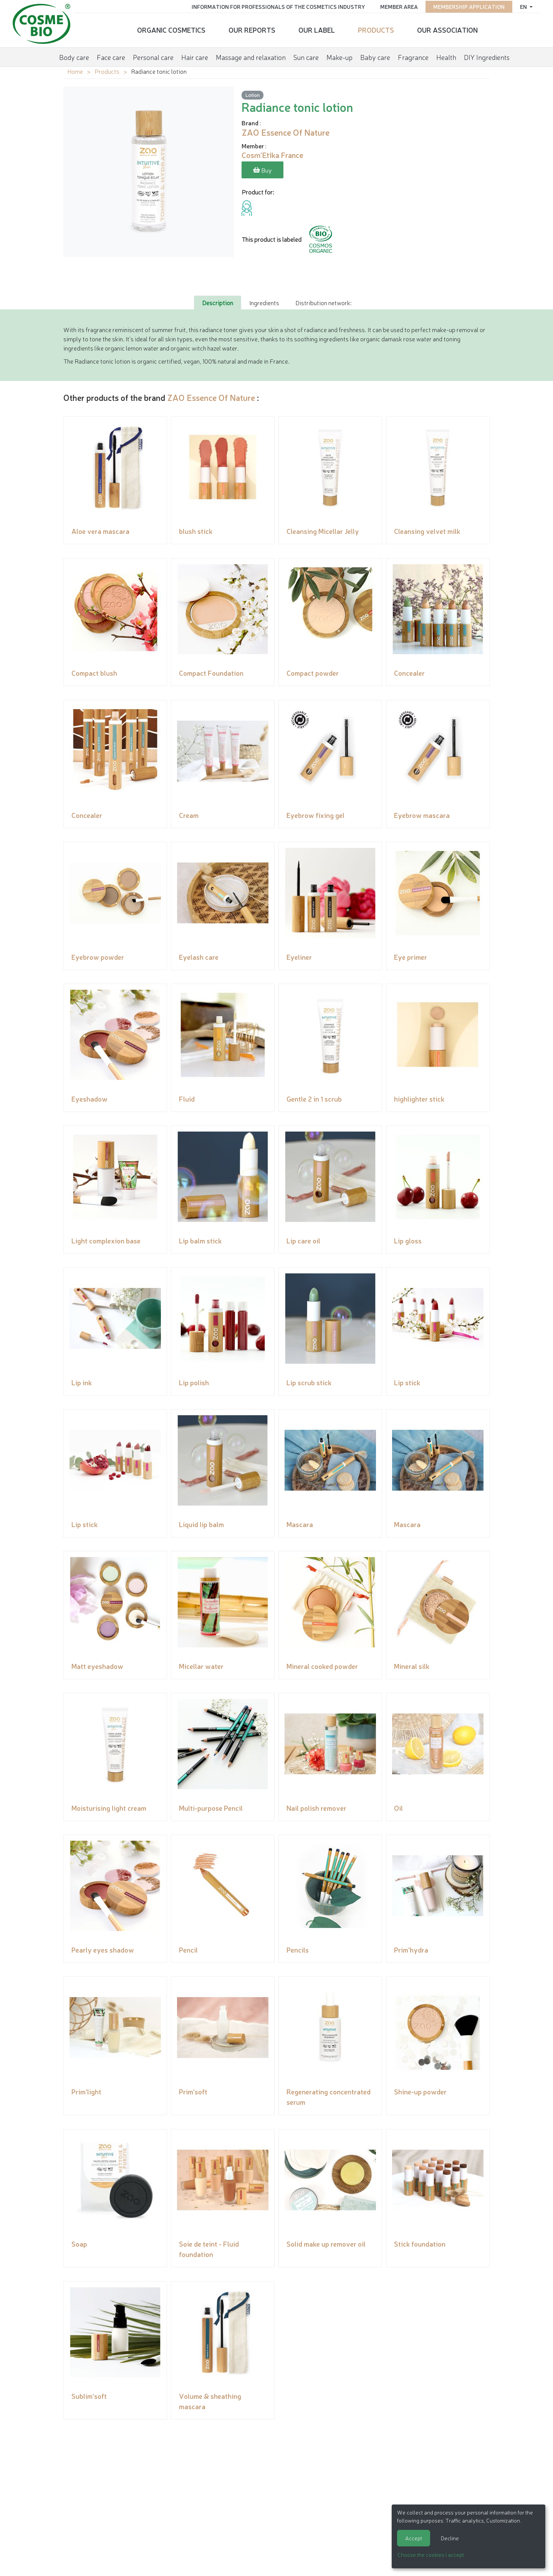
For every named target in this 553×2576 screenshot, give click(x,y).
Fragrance (413, 55)
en (521, 5)
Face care (111, 55)
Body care (74, 55)
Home (75, 71)
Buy (262, 170)
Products (376, 28)
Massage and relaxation (251, 55)
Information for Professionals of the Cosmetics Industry (275, 5)
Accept (413, 2537)
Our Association (447, 28)
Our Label (316, 28)
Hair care (194, 55)
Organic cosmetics (171, 28)
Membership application (466, 5)
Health (446, 55)
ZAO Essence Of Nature (211, 397)
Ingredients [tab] (264, 302)
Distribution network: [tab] (323, 302)
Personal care (153, 55)
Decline (450, 2537)
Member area (396, 5)
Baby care (375, 55)
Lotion (252, 95)
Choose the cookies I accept (430, 2554)
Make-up (339, 55)
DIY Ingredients (487, 55)
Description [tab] (217, 302)
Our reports (251, 28)
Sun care (306, 55)
